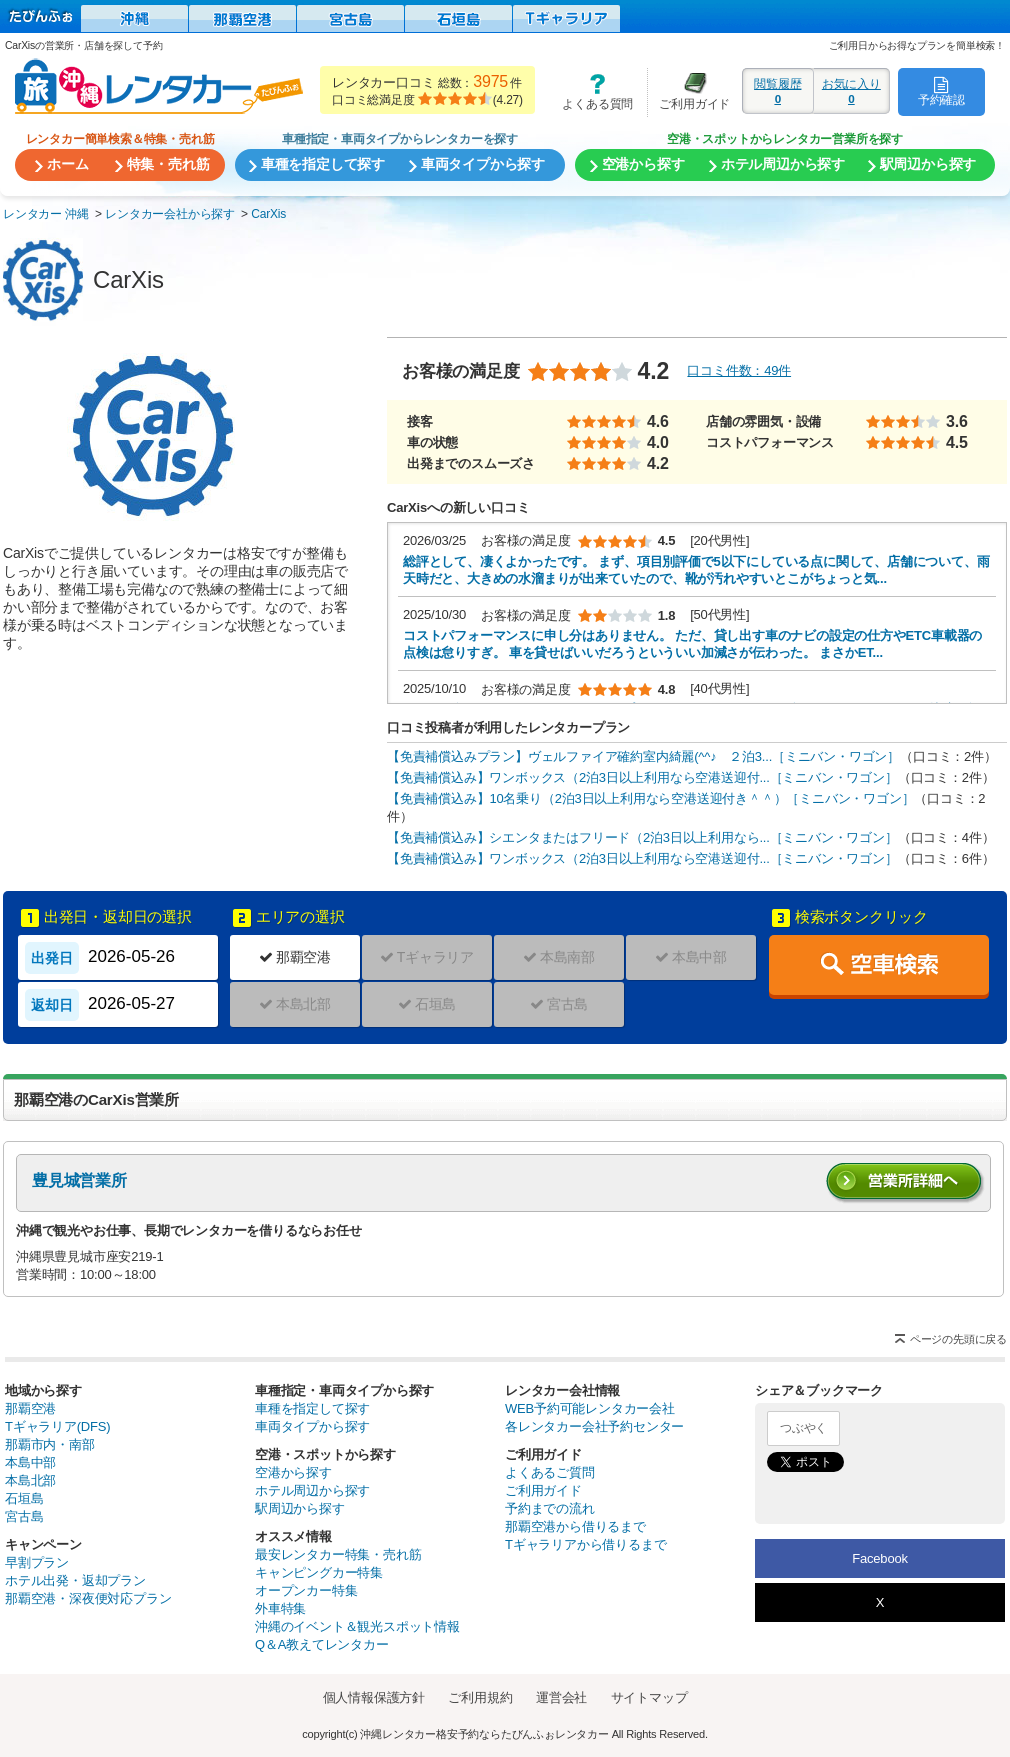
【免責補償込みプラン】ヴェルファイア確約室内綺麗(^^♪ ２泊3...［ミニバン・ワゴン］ (643, 756)
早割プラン (37, 1562)
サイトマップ (649, 1697)
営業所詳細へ (905, 1183)
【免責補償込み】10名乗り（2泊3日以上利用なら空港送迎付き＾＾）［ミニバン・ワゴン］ (650, 798)
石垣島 (24, 1498)
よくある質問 (591, 91)
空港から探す (293, 1472)
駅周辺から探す (300, 1508)
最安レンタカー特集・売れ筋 (338, 1554)
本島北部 (30, 1480)
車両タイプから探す (312, 1426)
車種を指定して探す (312, 1408)
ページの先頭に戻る (958, 1339)
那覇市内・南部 (50, 1444)
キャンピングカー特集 (319, 1572)
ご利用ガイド (689, 91)
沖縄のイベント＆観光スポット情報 (357, 1626)
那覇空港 (30, 1408)
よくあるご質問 (550, 1472)
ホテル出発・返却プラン (75, 1580)
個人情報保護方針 (374, 1697)
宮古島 (24, 1516)
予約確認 (941, 91)
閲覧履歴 (778, 91)
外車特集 (280, 1608)
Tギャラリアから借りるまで (585, 1544)
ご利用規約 (480, 1697)
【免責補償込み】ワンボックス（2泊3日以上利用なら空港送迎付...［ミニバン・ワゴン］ (642, 777)
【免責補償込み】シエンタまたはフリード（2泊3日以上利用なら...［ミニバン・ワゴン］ (642, 837)
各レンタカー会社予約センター (594, 1426)
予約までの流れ (550, 1508)
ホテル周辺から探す (312, 1490)
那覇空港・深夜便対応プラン (88, 1598)
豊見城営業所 (79, 1180)
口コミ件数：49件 (739, 370)
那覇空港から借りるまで (575, 1526)
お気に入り (851, 91)
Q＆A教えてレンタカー (322, 1644)
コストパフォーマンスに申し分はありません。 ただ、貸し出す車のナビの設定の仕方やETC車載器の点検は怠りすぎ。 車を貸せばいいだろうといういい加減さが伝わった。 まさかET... (692, 644)
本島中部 (30, 1462)
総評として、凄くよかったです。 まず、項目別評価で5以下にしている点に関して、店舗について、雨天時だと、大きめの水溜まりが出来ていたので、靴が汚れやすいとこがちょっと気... (696, 570)
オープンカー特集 (306, 1590)
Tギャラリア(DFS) (57, 1426)
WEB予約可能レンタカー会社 (590, 1408)
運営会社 (561, 1697)
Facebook (880, 1558)
